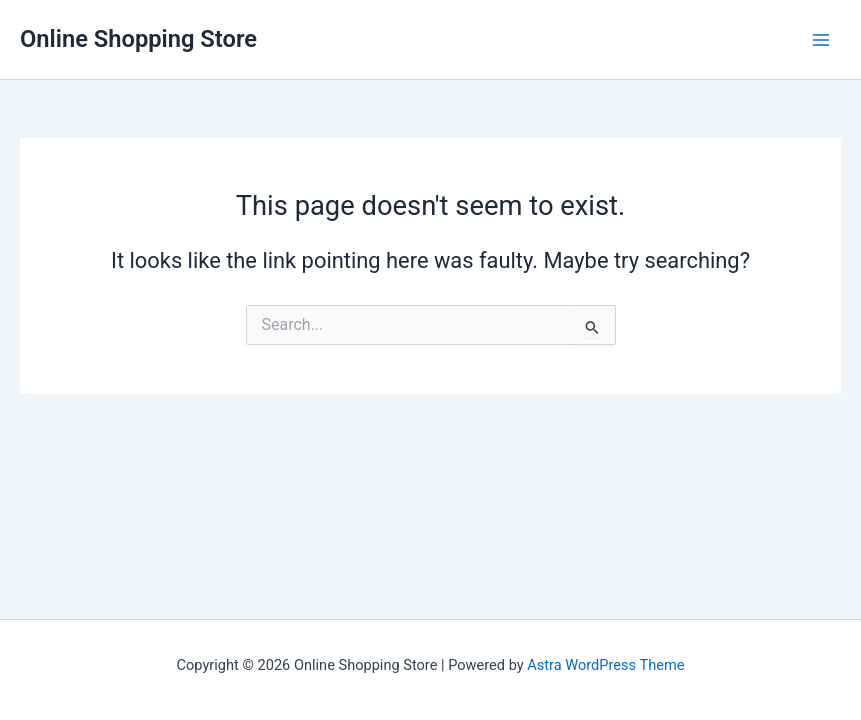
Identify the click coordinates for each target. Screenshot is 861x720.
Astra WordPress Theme (605, 665)
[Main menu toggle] (821, 39)
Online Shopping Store (138, 39)
